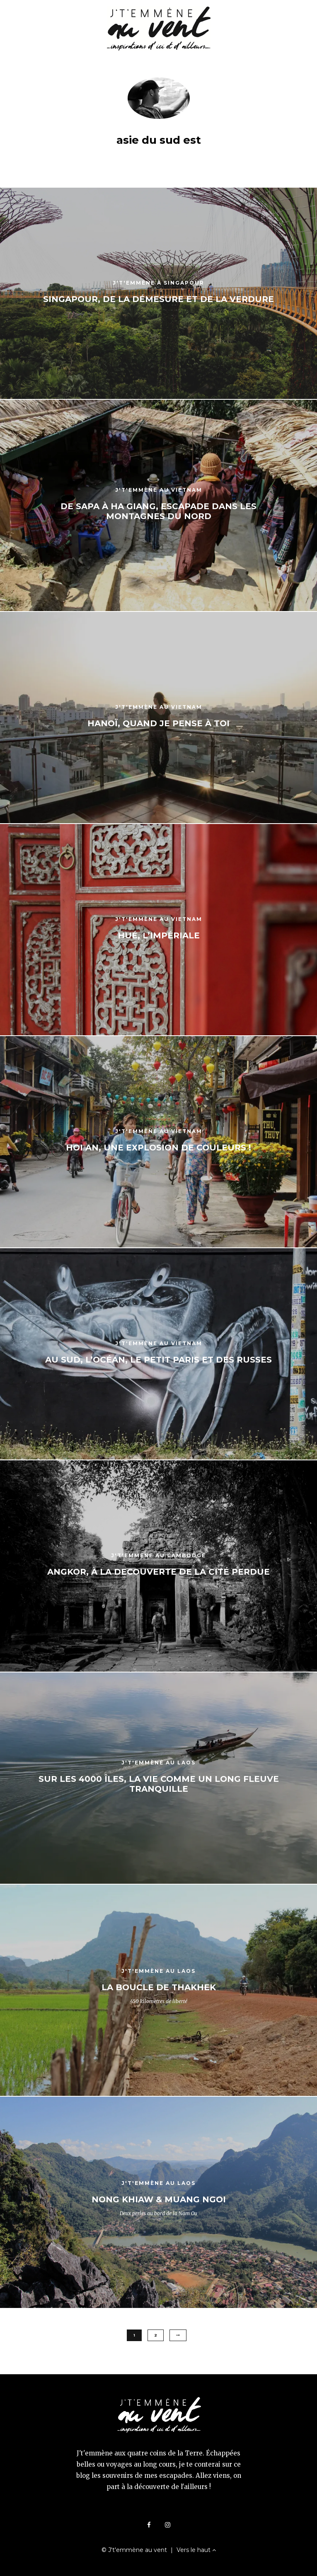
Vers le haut (196, 2550)
